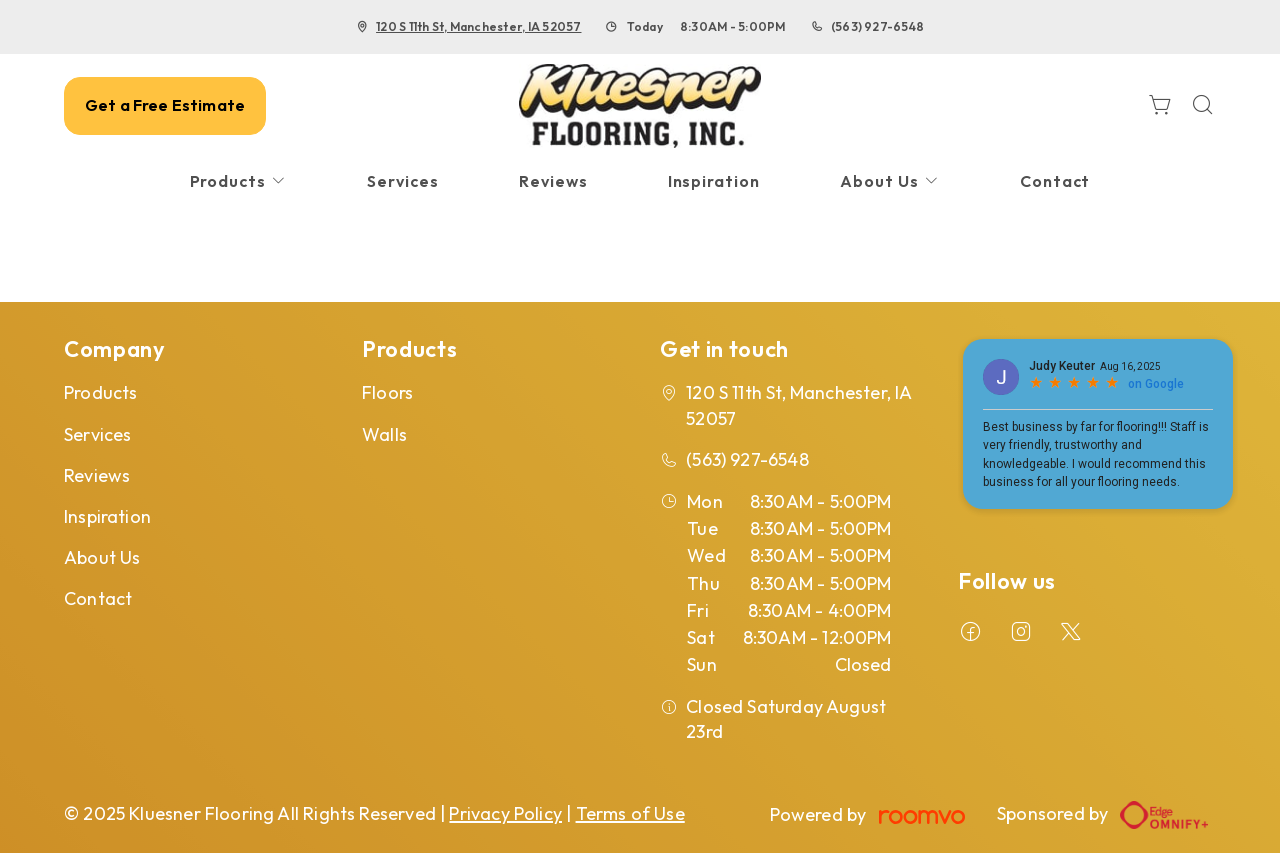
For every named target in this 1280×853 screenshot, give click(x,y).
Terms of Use (630, 813)
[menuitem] (239, 181)
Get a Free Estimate (165, 105)
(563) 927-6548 (877, 26)
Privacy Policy (505, 813)
